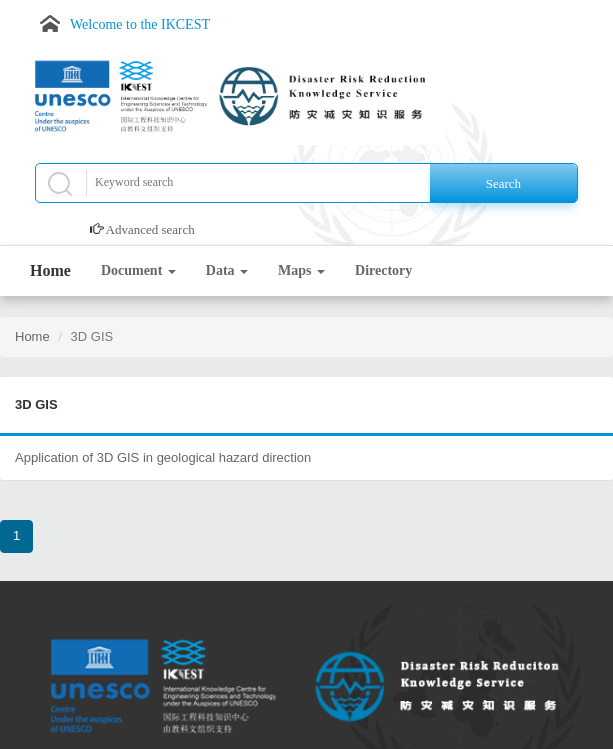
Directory (383, 270)
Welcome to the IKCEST (140, 24)
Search (503, 183)
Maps (301, 270)
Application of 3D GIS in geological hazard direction (163, 457)
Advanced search (150, 229)
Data (227, 270)
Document (138, 270)
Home (50, 270)
